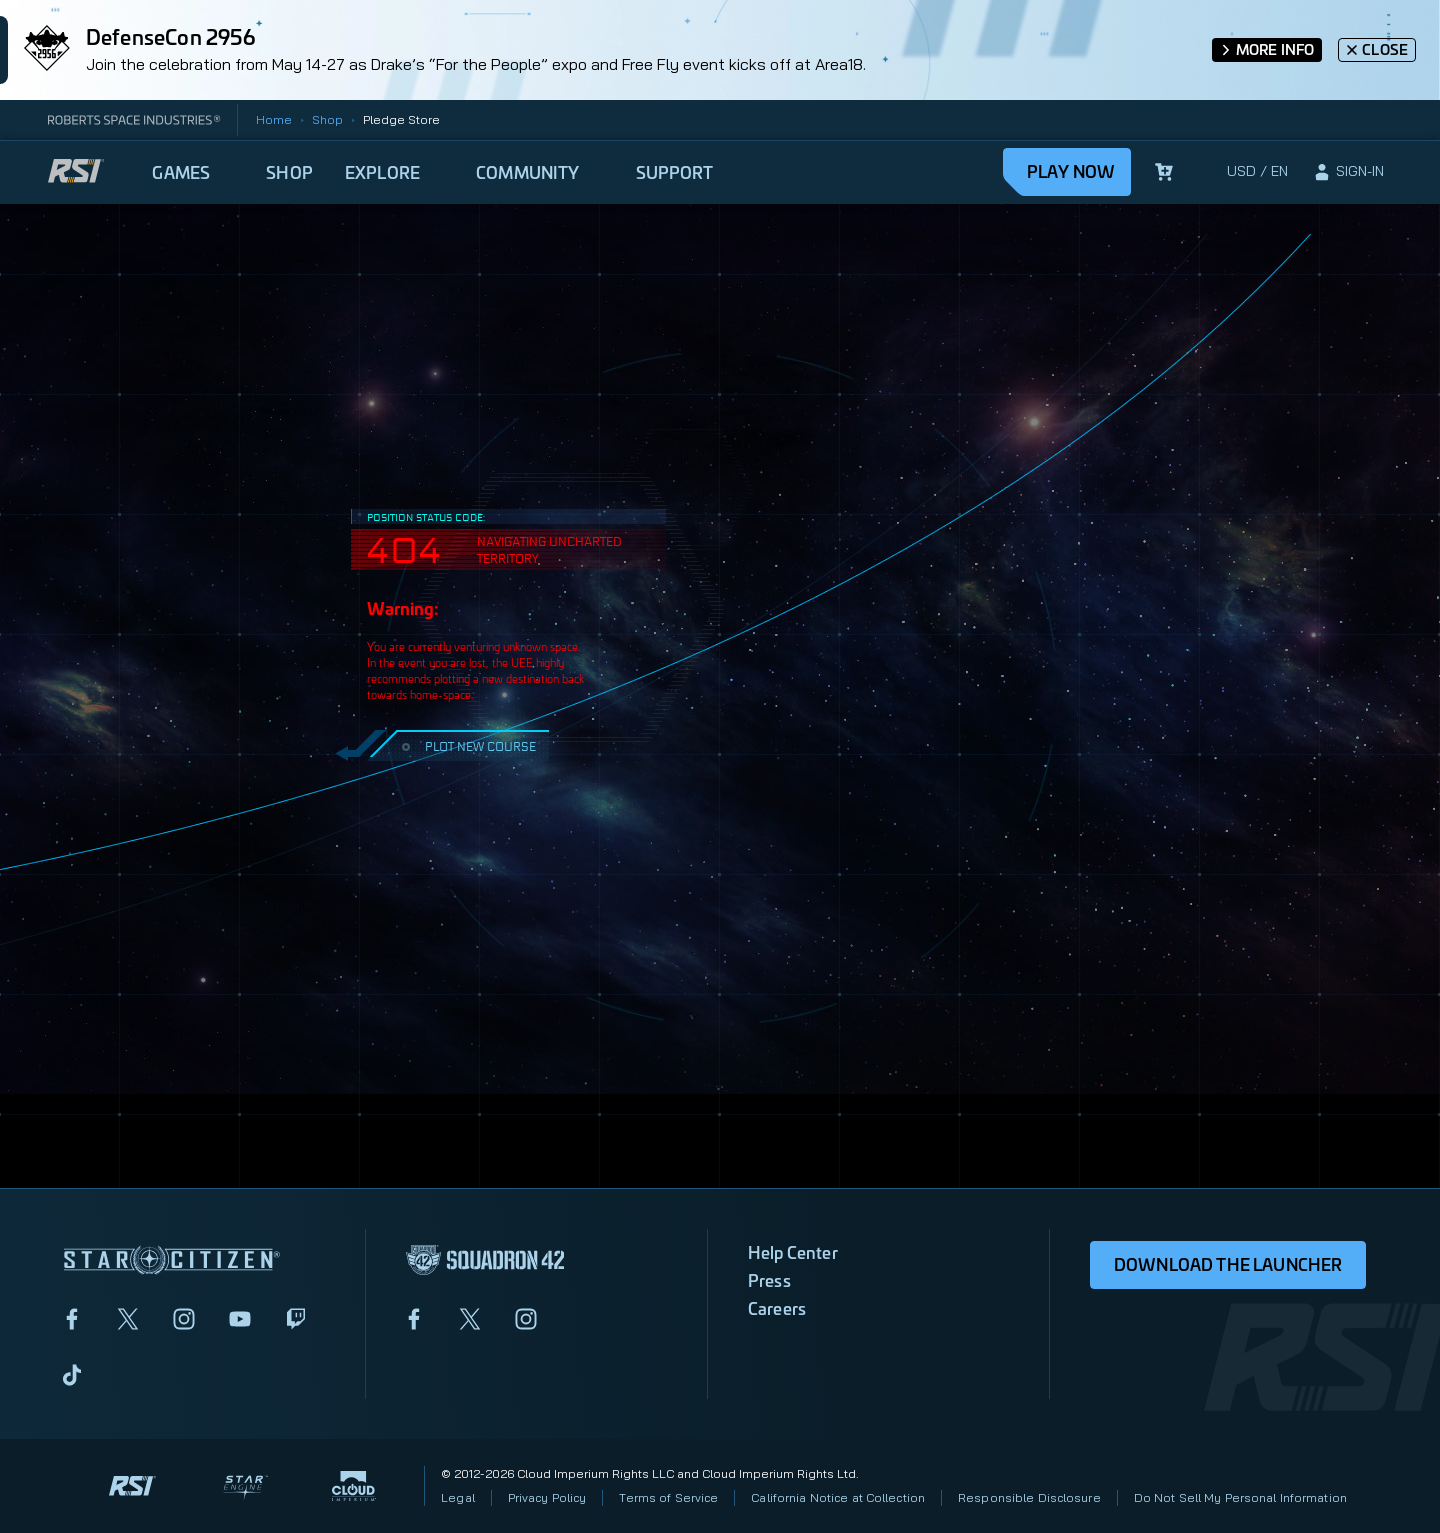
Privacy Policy (547, 1497)
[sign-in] (1348, 172)
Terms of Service (668, 1497)
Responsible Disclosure (1029, 1497)
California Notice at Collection (838, 1497)
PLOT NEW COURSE (466, 745)
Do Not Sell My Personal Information (1240, 1497)
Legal (458, 1497)
